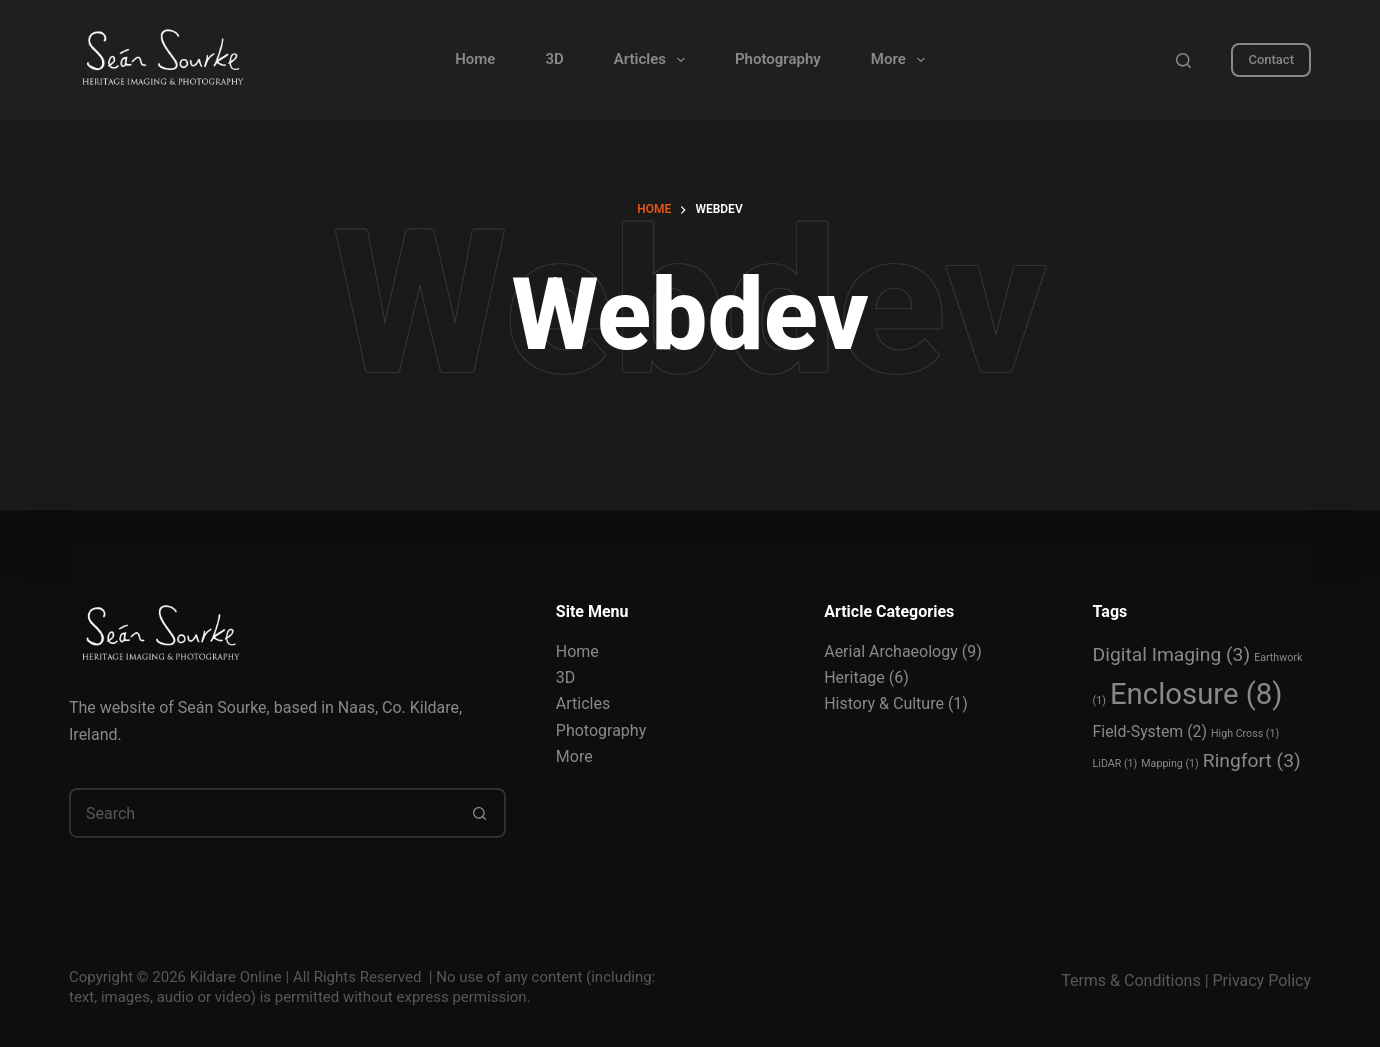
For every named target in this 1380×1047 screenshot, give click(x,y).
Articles (583, 703)
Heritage (854, 677)
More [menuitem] (902, 60)
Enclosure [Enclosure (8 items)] (1196, 694)
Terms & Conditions (1131, 980)
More (574, 756)
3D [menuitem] (554, 59)
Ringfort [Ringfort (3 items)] (1252, 760)
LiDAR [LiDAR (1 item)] (1115, 763)
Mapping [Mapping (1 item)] (1170, 763)
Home (577, 651)
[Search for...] (262, 813)
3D (566, 677)
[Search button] (481, 813)
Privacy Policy (1262, 980)
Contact (1271, 59)
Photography (601, 730)
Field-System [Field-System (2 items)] (1150, 731)
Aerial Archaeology (891, 651)
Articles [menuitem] (653, 60)
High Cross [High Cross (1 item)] (1245, 733)
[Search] (1183, 60)
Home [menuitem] (475, 59)
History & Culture (884, 703)
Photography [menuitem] (778, 59)
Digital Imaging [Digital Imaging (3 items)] (1172, 654)
